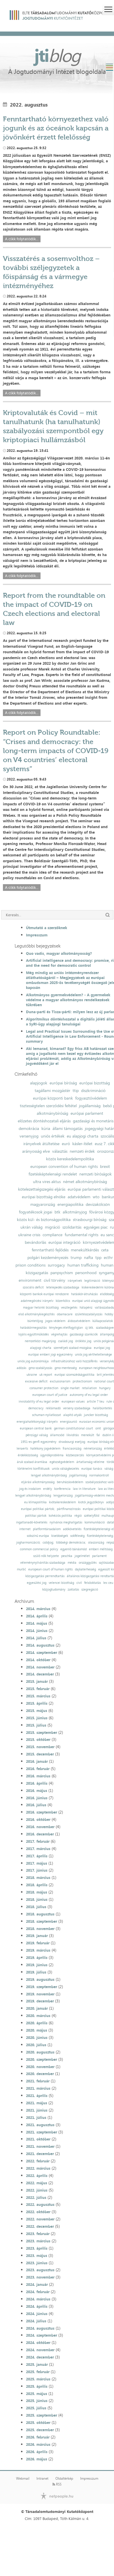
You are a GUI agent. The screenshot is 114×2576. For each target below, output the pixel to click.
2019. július (36, 1972)
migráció (52, 1227)
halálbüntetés (102, 1408)
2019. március (38, 1950)
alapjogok (38, 1083)
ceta (104, 1250)
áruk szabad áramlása (32, 1462)
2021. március (38, 2088)
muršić (21, 1569)
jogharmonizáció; (28, 1542)
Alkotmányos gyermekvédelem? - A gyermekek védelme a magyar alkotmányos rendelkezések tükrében (68, 999)
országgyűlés (88, 1562)
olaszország (96, 1542)
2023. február (38, 2233)
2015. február (38, 1688)
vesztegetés (69, 1307)
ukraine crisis (29, 1235)
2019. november (40, 1994)
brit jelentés (105, 1374)
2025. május (36, 2393)
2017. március (38, 1848)
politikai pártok (35, 1515)
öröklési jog (83, 1341)
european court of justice (49, 1394)
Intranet (42, 2478)
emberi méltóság (101, 1549)
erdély (47, 1488)
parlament (99, 1556)
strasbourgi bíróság (89, 1220)
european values (73, 1401)
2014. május (36, 1623)
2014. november (40, 1667)
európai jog (102, 1347)
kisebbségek (59, 1535)
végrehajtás (59, 1334)
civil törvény (54, 1280)
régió (78, 1515)
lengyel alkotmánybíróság (49, 1475)
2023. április (37, 2248)
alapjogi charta (40, 1347)
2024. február (38, 2291)
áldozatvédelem (79, 1321)
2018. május (36, 1892)
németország (93, 1448)
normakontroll (99, 1475)
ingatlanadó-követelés (31, 1522)
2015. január (37, 1681)
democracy (35, 1408)
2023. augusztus (40, 2269)
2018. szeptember (41, 1921)
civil (79, 1582)
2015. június (37, 1717)
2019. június (37, 1964)
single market (70, 1388)
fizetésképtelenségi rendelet (53, 1174)
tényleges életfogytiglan (66, 1327)
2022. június (37, 2190)
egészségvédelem (62, 1462)
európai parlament (87, 1113)
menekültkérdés (85, 1250)
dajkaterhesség (85, 1569)
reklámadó (53, 1408)
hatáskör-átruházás (84, 1294)
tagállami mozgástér (52, 1090)
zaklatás (73, 1589)
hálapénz (86, 1307)
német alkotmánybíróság (85, 1182)
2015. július (36, 1725)
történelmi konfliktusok (33, 1468)
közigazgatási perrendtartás (44, 1576)
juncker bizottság (96, 1415)
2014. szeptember (41, 1652)
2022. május (36, 2182)
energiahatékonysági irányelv (37, 1421)
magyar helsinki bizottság (41, 1307)
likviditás (72, 1435)
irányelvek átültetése (41, 1144)
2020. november (40, 2066)
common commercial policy (39, 1549)
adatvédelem (79, 1197)
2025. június (37, 2400)
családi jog (65, 1341)
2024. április (37, 2306)
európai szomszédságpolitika (74, 1374)
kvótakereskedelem (62, 1502)
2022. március (38, 2168)
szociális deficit (33, 1287)
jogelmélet (82, 1556)
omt (98, 1428)
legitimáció (92, 1280)
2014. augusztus (40, 1645)
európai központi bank (53, 1098)
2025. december (40, 2429)
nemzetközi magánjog (40, 1341)
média (72, 1562)
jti (57, 55)
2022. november (40, 2219)
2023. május (36, 2255)
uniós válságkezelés (65, 1468)
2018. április (37, 1884)
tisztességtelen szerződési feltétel (48, 1106)
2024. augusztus (40, 2328)
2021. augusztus (40, 2124)
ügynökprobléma (52, 1455)
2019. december (40, 2001)
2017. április (37, 1856)
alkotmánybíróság (52, 1113)
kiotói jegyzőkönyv (91, 1502)
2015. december (40, 1754)
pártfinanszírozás (68, 1509)
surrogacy (56, 1265)
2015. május (36, 1710)
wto (96, 1197)
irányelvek (75, 1280)
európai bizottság (94, 1083)
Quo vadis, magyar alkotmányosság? (59, 953)
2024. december (40, 2357)
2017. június (37, 1870)
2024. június (37, 2313)
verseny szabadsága (76, 1408)
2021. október (38, 2139)
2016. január (37, 1761)
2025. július (36, 2407)
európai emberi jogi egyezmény (50, 1354)
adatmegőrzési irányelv (37, 1300)
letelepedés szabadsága (62, 1287)
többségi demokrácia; (71, 1542)
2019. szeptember (41, 1986)
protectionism (82, 1381)
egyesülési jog (36, 1582)
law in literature (84, 1488)
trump (76, 1257)
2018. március (38, 1877)
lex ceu (108, 1582)
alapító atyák (72, 1415)
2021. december (40, 2153)
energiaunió (68, 1421)
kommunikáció (95, 1522)
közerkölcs (63, 1300)
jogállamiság (90, 1106)
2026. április (37, 2451)
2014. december (40, 1674)
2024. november (40, 2349)
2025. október (38, 2422)
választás (59, 1151)
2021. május (36, 2102)
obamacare (65, 1314)
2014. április (37, 1616)
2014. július (36, 1637)
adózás (21, 1368)
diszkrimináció (93, 1090)
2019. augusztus (40, 1979)
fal (98, 1435)
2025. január (37, 2364)
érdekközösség (28, 1455)
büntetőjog (35, 1321)
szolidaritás (71, 1227)
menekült (87, 1435)
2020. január (37, 2008)
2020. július (36, 2044)
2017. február (38, 1841)
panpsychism (61, 1273)
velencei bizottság (61, 1582)
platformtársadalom (47, 1529)
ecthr (108, 1257)
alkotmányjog (75, 1212)
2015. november (40, 1746)
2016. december (40, 1834)
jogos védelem (55, 1321)
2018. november (40, 1928)
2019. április (37, 1957)
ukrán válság (31, 1227)
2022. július (36, 2197)
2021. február (38, 2081)
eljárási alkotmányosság (38, 1482)
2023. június (37, 2262)
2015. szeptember (41, 1732)
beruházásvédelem (70, 1482)
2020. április (37, 2022)
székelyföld (91, 1515)
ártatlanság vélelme (90, 1462)
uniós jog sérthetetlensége (93, 1354)
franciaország (72, 1448)
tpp (98, 1257)
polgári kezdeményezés (47, 1257)
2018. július (36, 1906)
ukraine (32, 1374)
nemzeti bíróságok (95, 1174)
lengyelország (63, 1495)
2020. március (38, 2015)
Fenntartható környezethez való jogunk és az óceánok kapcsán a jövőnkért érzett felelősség (55, 128)
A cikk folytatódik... (21, 239)
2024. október (38, 2342)
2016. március (38, 1776)
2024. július (36, 2321)
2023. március (38, 2241)
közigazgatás (37, 1273)
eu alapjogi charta (82, 1136)
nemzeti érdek (82, 1151)
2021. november (40, 2146)
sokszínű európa (38, 1535)
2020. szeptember (41, 2059)
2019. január (37, 1935)
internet (25, 1529)
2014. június (37, 1630)
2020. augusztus (40, 2052)
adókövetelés (72, 1529)
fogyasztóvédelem (91, 1098)
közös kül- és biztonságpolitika (44, 1220)
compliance (52, 1235)
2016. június (37, 1797)
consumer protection (43, 1388)
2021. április (37, 2095)
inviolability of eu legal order (39, 1401)
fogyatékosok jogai (35, 1212)
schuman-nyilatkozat (46, 1415)
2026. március (38, 2444)
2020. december (40, 2073)
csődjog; (48, 1542)
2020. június (37, 2037)
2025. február (38, 2371)
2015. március (38, 1696)
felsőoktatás (92, 1582)
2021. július (36, 2117)
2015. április (37, 1703)
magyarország (42, 1204)
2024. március (38, 2299)
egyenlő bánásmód (73, 1549)
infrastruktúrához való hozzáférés (74, 1361)
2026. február (38, 2437)
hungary (105, 1388)
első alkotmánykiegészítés (36, 1314)
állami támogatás (67, 1128)
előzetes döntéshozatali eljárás (44, 1121)
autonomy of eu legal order (89, 1394)
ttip (76, 1090)
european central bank (36, 1428)
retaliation (89, 1388)
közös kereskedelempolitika (70, 1159)
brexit (105, 1166)
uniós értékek (52, 1136)
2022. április (37, 2175)
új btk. (89, 1327)
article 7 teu (95, 1401)
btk (57, 1212)
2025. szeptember (41, 2415)
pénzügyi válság (37, 1435)
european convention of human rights (64, 1166)
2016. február (38, 1768)
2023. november (40, 2277)
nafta (88, 1257)
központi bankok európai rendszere (44, 1294)
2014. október (38, 1659)
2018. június (37, 1899)
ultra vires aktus (47, 1182)
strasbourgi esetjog (72, 1441)
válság (108, 1468)
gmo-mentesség (66, 1368)
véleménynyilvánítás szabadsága (42, 1562)
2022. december (40, 2226)
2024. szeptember (41, 2335)
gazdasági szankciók (84, 1334)
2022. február (38, 2161)
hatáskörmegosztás (33, 1327)
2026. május (36, 2459)
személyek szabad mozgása (73, 1347)
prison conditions (30, 1265)
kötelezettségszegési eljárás (41, 1189)
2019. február (38, 1943)
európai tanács (91, 1468)
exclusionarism (60, 1381)
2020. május (36, 2030)
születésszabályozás (88, 1314)
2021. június (37, 2110)
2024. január (37, 2284)
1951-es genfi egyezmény (38, 1441)
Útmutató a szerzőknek (46, 927)
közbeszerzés (75, 1455)
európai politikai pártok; (38, 1509)
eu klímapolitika (35, 1502)
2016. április (37, 1783)
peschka (66, 1556)
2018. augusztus (40, 1914)
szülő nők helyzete (46, 1556)
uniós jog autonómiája (33, 1361)
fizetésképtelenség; (100, 1535)
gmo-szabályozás (40, 1368)
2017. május (36, 1863)
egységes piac (96, 1227)
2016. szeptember (41, 1812)
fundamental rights (81, 1235)
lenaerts (22, 1448)
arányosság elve (36, 1151)
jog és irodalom (30, 1488)
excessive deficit (36, 1381)
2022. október (38, 2211)
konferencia (62, 1488)
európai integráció (64, 1242)
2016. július (36, 1804)
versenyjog (29, 1136)
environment (30, 1280)
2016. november (40, 1826)
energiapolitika (70, 1204)
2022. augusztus (40, 2204)
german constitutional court (73, 1428)
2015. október (38, 1739)
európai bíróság (63, 1083)
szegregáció (89, 1589)
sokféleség (77, 1535)
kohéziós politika (60, 1515)
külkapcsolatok (102, 1321)
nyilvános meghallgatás (66, 1522)
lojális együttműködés (33, 1334)
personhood (86, 1273)
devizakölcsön (98, 1204)
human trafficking (83, 1265)
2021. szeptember (41, 2132)
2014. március (38, 1608)
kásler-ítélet (82, 1144)
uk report (45, 1374)
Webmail (22, 2478)
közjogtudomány (53, 1589)
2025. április (37, 2386)
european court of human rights (50, 1569)
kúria (45, 1128)
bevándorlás (35, 1242)
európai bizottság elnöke (43, 1197)
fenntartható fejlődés (50, 1250)
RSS (57, 2484)
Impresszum (37, 935)
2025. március (38, 2379)
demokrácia (29, 1128)
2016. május (36, 1790)
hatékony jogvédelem (45, 1448)
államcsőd (57, 1435)
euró (66, 1144)
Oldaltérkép (64, 2478)
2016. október (38, 1819)
